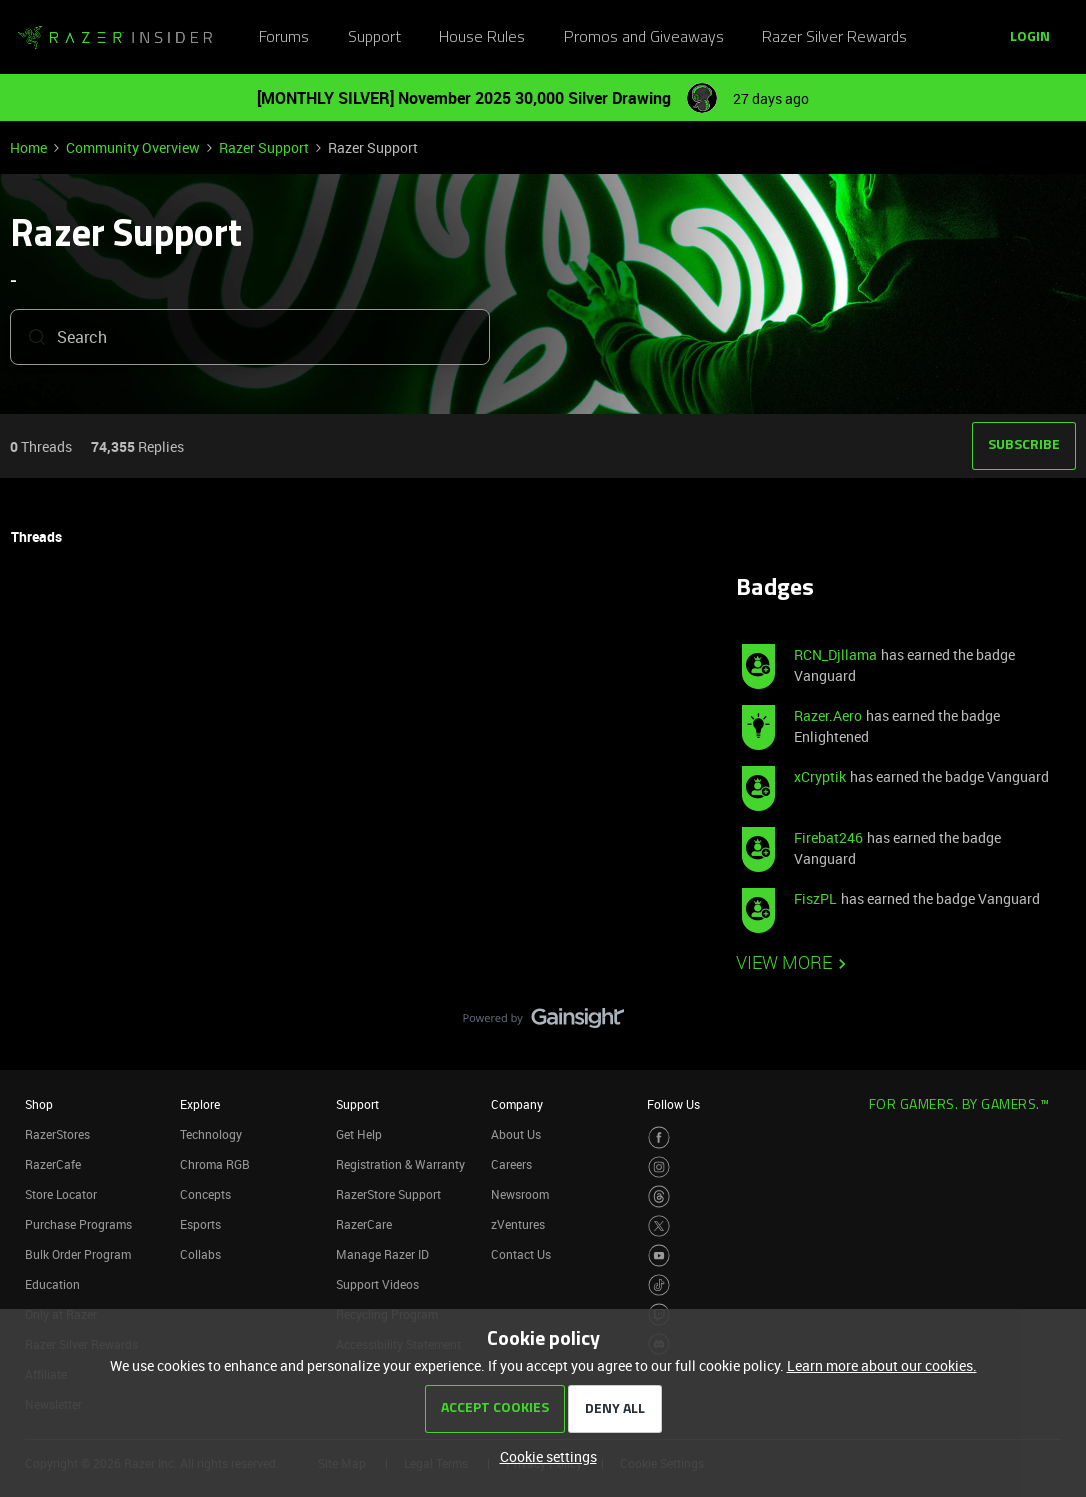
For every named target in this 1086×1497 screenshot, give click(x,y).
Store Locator (61, 1194)
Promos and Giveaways (644, 38)
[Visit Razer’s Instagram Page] (659, 1167)
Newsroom (520, 1194)
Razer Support (264, 147)
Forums (284, 38)
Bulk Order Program (78, 1254)
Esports (200, 1224)
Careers (511, 1164)
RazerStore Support (388, 1194)
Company (517, 1104)
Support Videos (377, 1284)
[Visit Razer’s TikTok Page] (659, 1285)
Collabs (200, 1254)
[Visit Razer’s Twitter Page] (659, 1226)
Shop (39, 1104)
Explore (200, 1104)
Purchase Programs (78, 1224)
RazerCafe (53, 1164)
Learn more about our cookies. (882, 1365)
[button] (1030, 38)
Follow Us (673, 1104)
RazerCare (364, 1224)
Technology (211, 1134)
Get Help (359, 1134)
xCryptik (820, 776)
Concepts (205, 1194)
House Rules (482, 38)
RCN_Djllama (835, 654)
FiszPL (815, 898)
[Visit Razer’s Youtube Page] (659, 1255)
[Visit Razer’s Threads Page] (659, 1196)
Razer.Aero (828, 715)
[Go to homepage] (115, 38)
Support (374, 38)
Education (52, 1284)
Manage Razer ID (382, 1254)
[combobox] (250, 339)
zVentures (518, 1224)
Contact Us (521, 1254)
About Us (516, 1134)
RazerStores (57, 1134)
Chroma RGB (215, 1164)
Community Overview (133, 147)
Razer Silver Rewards (834, 38)
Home (28, 147)
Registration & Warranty (400, 1164)
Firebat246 (828, 837)
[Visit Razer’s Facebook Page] (659, 1137)
